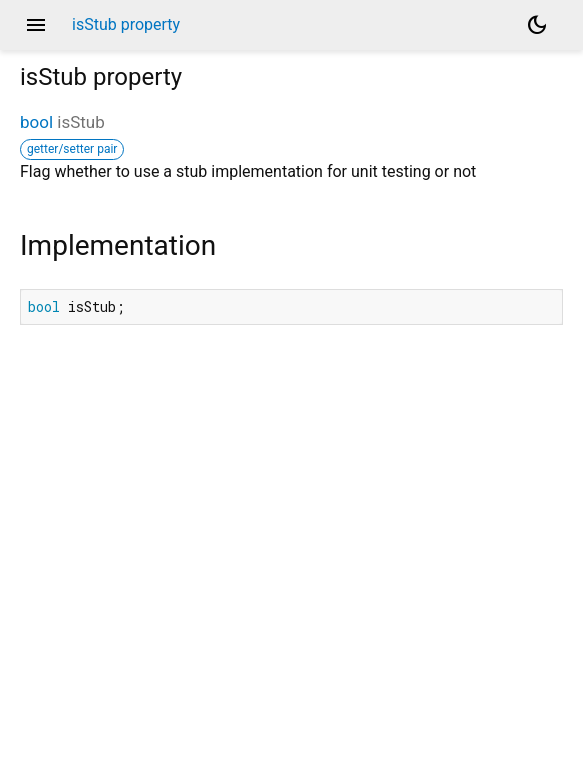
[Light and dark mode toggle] (537, 25)
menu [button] (36, 25)
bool (36, 122)
